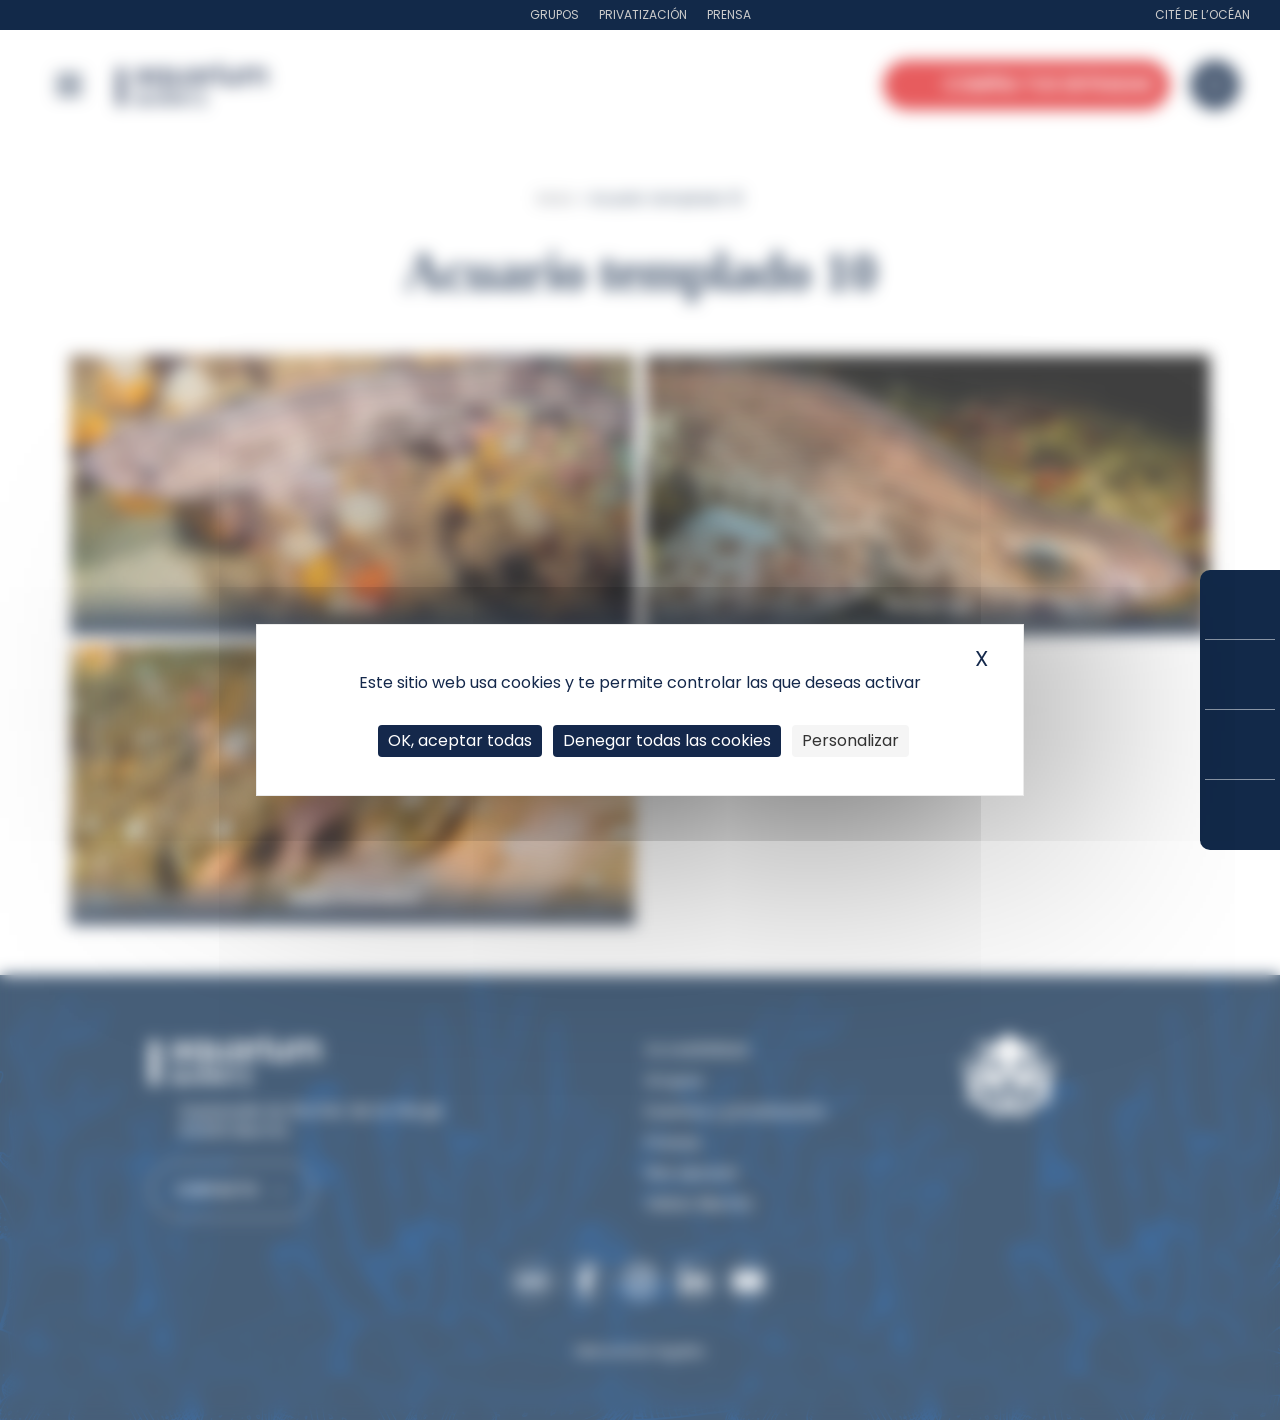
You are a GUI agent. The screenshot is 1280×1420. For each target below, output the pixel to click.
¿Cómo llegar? (1240, 815)
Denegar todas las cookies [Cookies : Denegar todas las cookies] (667, 740)
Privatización (643, 14)
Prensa (729, 14)
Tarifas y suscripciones (1240, 674)
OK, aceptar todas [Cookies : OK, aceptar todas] (460, 740)
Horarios (1240, 744)
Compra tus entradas (1240, 604)
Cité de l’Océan (1202, 14)
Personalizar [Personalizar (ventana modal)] (850, 740)
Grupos (554, 14)
